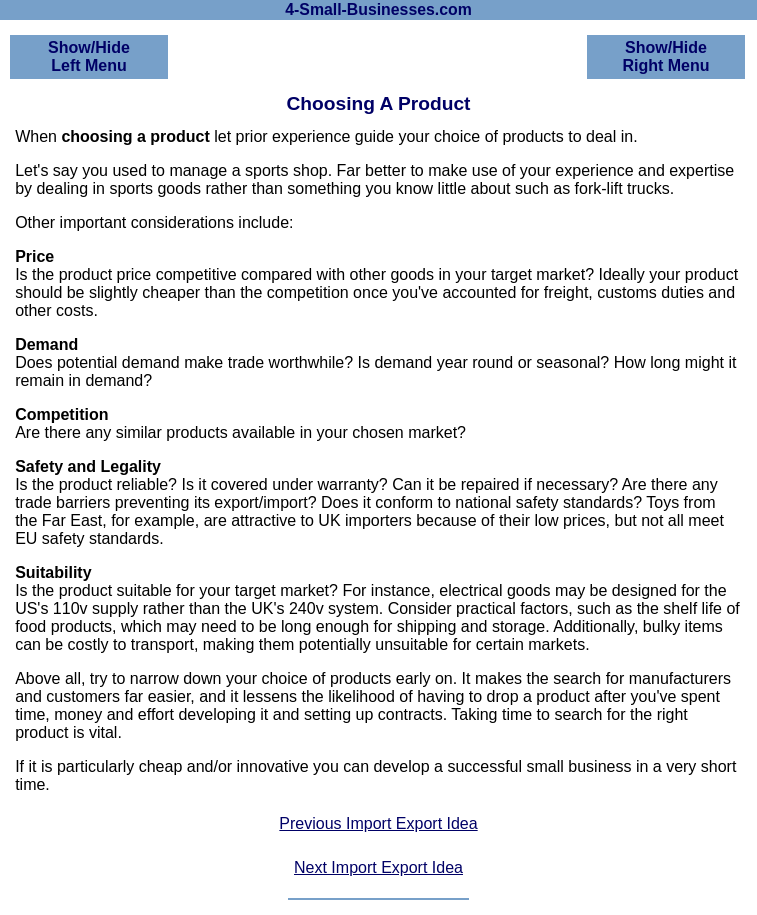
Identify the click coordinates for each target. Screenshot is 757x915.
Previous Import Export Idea (378, 823)
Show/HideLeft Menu (89, 56)
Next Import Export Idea (378, 867)
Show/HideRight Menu (665, 56)
